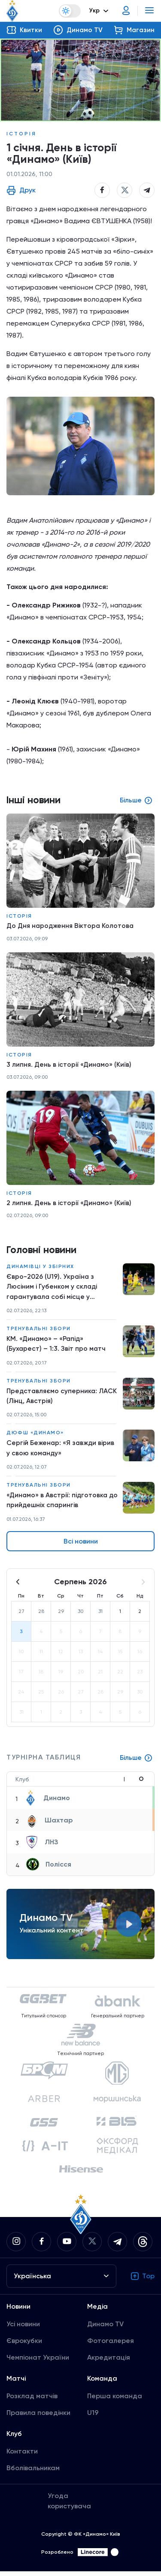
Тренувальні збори (38, 1331)
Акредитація (108, 2362)
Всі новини (81, 1546)
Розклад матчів (32, 2400)
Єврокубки (24, 2345)
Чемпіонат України (37, 2362)
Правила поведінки (38, 2417)
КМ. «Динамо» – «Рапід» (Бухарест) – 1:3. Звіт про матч (56, 1346)
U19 (93, 2417)
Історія (21, 134)
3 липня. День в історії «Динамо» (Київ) (69, 1065)
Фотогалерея (110, 2345)
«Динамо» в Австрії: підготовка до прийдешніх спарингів (57, 1504)
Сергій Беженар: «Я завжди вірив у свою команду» (61, 1451)
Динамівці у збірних (40, 1268)
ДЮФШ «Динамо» (35, 1436)
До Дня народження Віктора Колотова (71, 926)
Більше (135, 1762)
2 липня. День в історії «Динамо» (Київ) (69, 1204)
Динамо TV (105, 2329)
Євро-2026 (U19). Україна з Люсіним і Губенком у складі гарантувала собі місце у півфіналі (52, 1289)
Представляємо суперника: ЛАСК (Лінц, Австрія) (52, 1399)
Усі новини (23, 2329)
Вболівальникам (33, 2472)
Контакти (22, 2456)
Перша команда (114, 2400)
